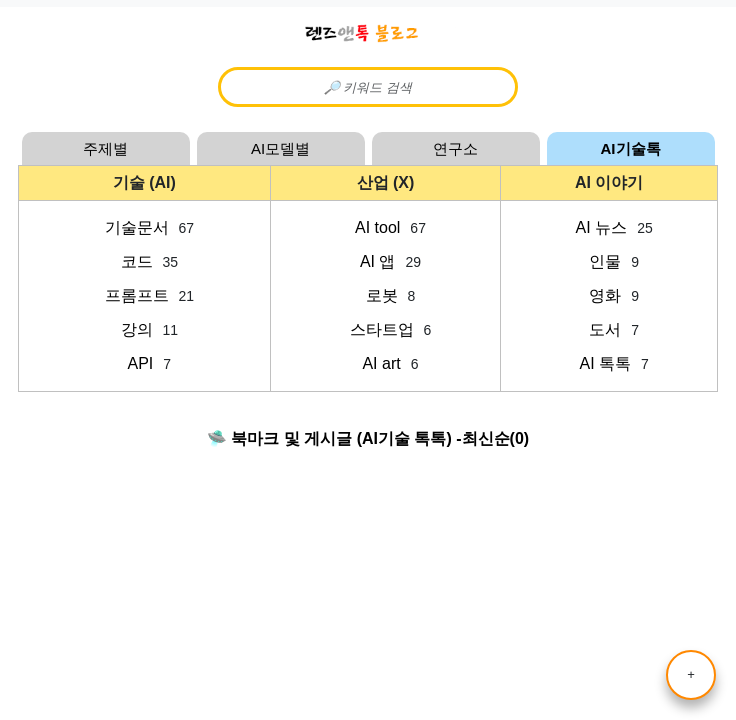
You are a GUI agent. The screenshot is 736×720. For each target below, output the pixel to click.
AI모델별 (280, 148)
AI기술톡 (631, 148)
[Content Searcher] (368, 87)
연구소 (455, 148)
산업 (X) (386, 182)
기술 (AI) (144, 182)
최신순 (486, 438)
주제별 (105, 148)
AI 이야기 (609, 182)
